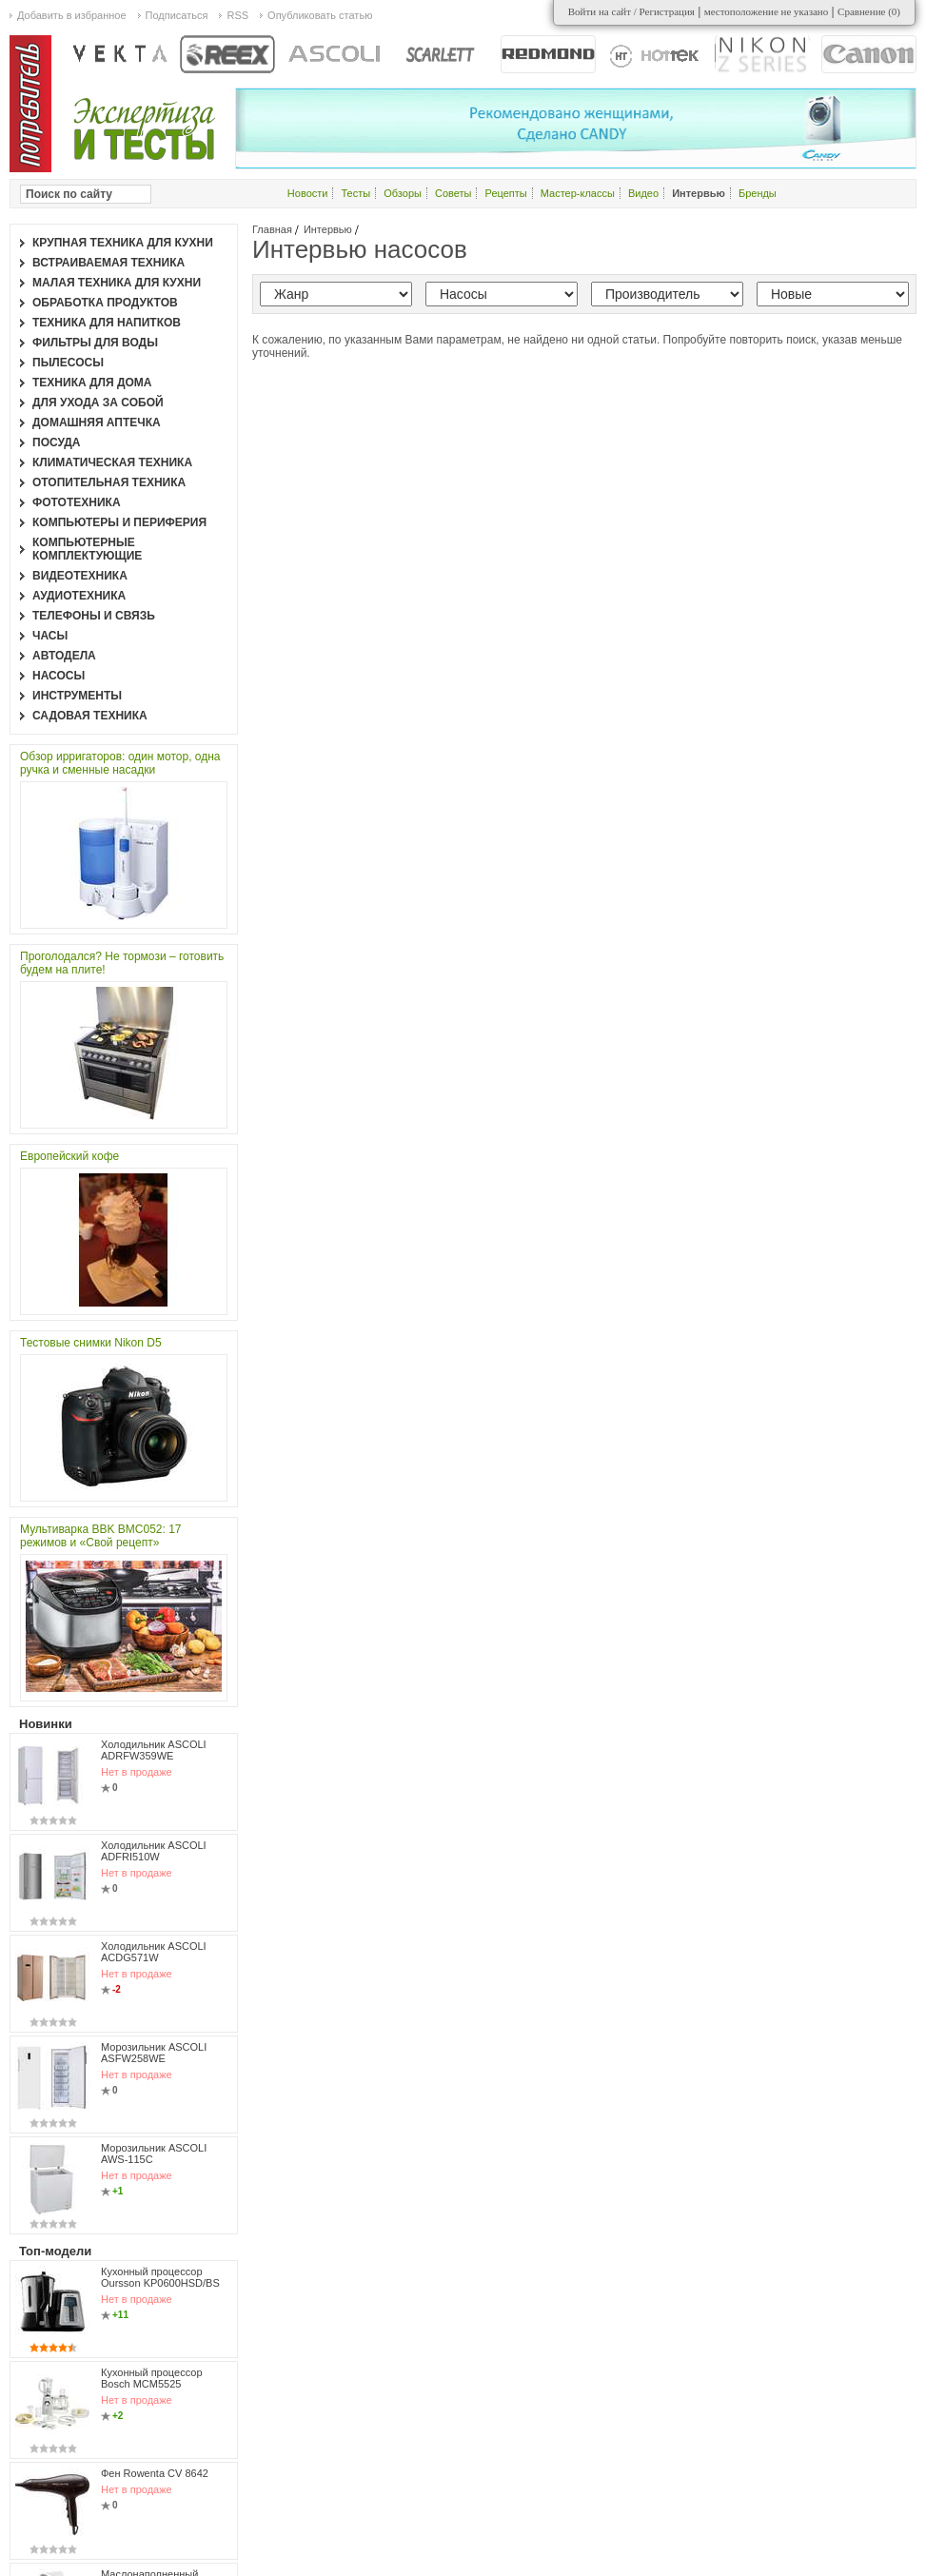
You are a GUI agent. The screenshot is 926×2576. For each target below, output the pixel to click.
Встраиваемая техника (108, 262)
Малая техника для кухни (116, 282)
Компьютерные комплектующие (87, 549)
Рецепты (506, 193)
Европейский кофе (69, 1156)
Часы (50, 635)
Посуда (56, 442)
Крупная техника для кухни (122, 242)
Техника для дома (91, 382)
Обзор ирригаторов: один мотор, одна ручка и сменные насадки (120, 763)
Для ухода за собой (98, 402)
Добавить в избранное (72, 15)
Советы (453, 193)
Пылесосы (68, 362)
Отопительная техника (109, 482)
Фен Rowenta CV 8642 (154, 2473)
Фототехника (76, 502)
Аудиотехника (79, 595)
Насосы (58, 675)
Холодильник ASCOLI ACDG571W (154, 1951)
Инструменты (77, 695)
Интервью (328, 229)
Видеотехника (80, 575)
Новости (307, 193)
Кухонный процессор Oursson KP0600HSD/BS (160, 2277)
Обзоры (403, 193)
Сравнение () (868, 11)
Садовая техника (90, 715)
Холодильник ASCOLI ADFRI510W (154, 1850)
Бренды (758, 193)
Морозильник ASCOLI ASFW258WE (154, 2052)
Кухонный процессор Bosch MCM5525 (152, 2378)
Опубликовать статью (319, 15)
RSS (237, 15)
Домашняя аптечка (96, 422)
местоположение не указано (766, 11)
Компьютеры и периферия (119, 522)
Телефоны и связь (93, 615)
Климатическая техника (112, 462)
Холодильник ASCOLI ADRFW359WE (154, 1750)
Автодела (64, 655)
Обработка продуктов (105, 302)
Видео (643, 193)
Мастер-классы (578, 193)
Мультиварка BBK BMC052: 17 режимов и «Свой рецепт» (101, 1536)
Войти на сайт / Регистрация (631, 11)
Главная (272, 229)
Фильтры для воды (95, 342)
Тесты (356, 193)
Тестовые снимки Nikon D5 (91, 1342)
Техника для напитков (106, 322)
